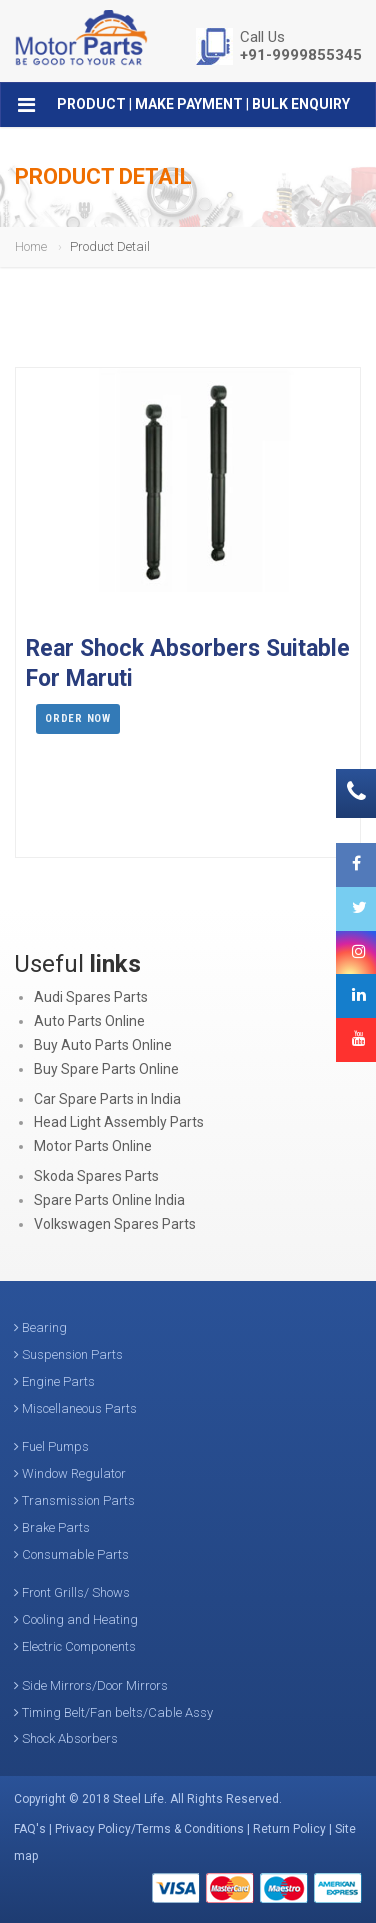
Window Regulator (70, 1473)
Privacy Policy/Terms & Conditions (149, 1829)
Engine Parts (54, 1381)
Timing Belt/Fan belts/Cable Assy (113, 1712)
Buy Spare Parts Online (106, 1069)
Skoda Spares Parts (96, 1176)
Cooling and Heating (76, 1619)
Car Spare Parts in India (107, 1099)
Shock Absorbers (66, 1738)
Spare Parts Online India (109, 1200)
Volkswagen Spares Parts (115, 1224)
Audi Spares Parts (91, 997)
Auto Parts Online (89, 1021)
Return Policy (289, 1829)
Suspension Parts (68, 1354)
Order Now (78, 718)
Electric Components (75, 1646)
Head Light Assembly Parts (119, 1122)
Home (31, 246)
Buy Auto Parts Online (103, 1045)
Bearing (40, 1327)
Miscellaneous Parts (75, 1408)
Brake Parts (52, 1527)
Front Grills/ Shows (72, 1592)
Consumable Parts (71, 1554)
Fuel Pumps (51, 1446)
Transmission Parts (74, 1500)
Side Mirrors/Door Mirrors (91, 1685)
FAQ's (30, 1829)
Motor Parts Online (93, 1146)
